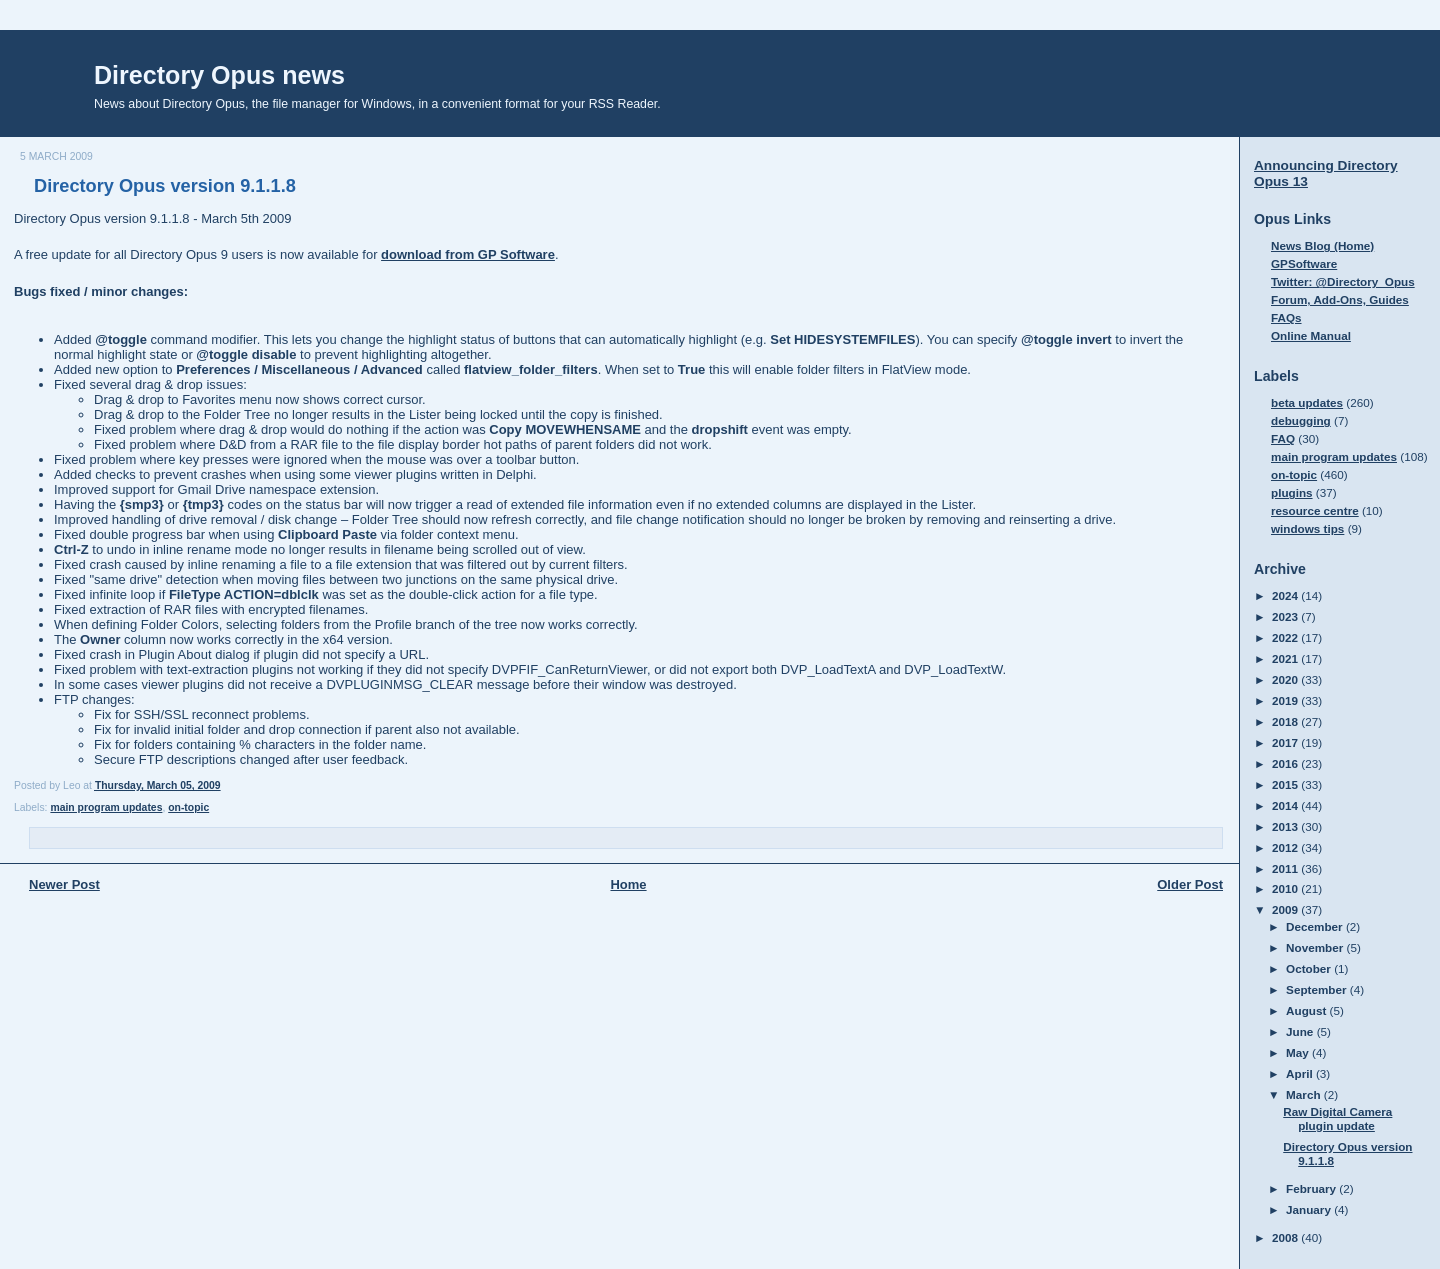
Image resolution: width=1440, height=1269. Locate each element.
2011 (1286, 868)
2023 (1286, 616)
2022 (1286, 637)
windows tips (1307, 528)
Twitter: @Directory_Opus (1343, 281)
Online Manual (1311, 335)
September (1318, 989)
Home (628, 884)
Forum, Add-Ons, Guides (1340, 299)
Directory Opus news (219, 75)
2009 (1286, 909)
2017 (1286, 742)
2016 (1286, 763)
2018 (1286, 721)
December (1316, 926)
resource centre (1315, 510)
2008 (1286, 1237)
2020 (1286, 679)
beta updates (1307, 402)
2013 (1286, 826)
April (1301, 1073)
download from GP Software (468, 254)
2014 (1286, 805)
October (1310, 968)
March (1305, 1094)
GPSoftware (1304, 263)
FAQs (1286, 317)
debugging (1301, 420)
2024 (1286, 595)
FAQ (1283, 438)
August (1308, 1010)
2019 (1286, 700)
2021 (1286, 658)
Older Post (1190, 884)
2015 (1286, 784)
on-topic (188, 807)
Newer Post (64, 884)
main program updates (106, 807)
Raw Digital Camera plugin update (1337, 1118)
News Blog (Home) (1322, 245)
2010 (1286, 888)
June (1301, 1031)
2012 (1286, 847)
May (1299, 1052)
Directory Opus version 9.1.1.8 (165, 186)
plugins (1292, 492)
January (1310, 1209)
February (1312, 1188)
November (1316, 947)
